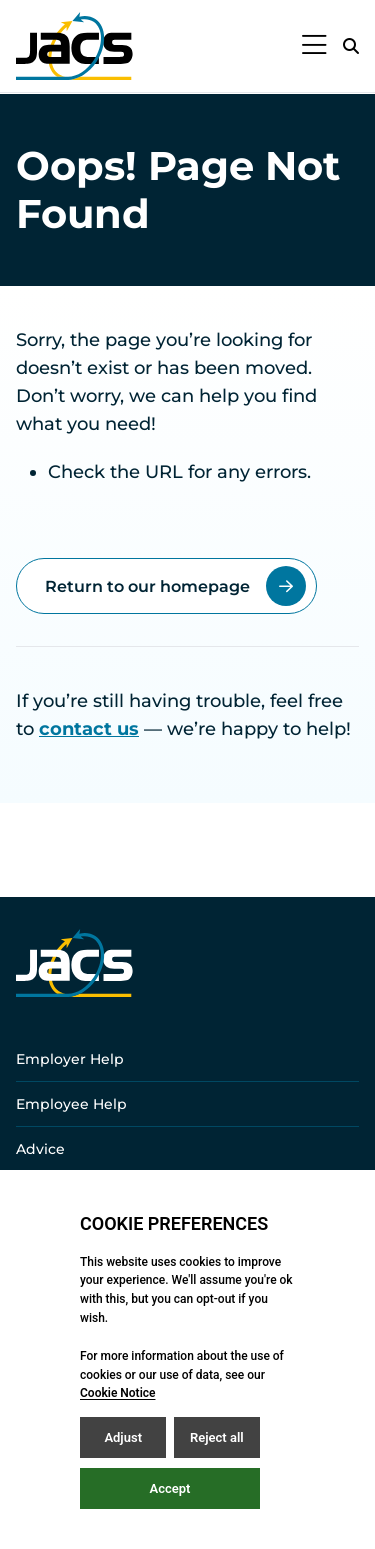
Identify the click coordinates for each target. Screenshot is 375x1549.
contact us (89, 729)
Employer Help (70, 1059)
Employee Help (71, 1104)
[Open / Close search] (351, 46)
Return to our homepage (175, 586)
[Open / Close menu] (314, 46)
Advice (40, 1149)
